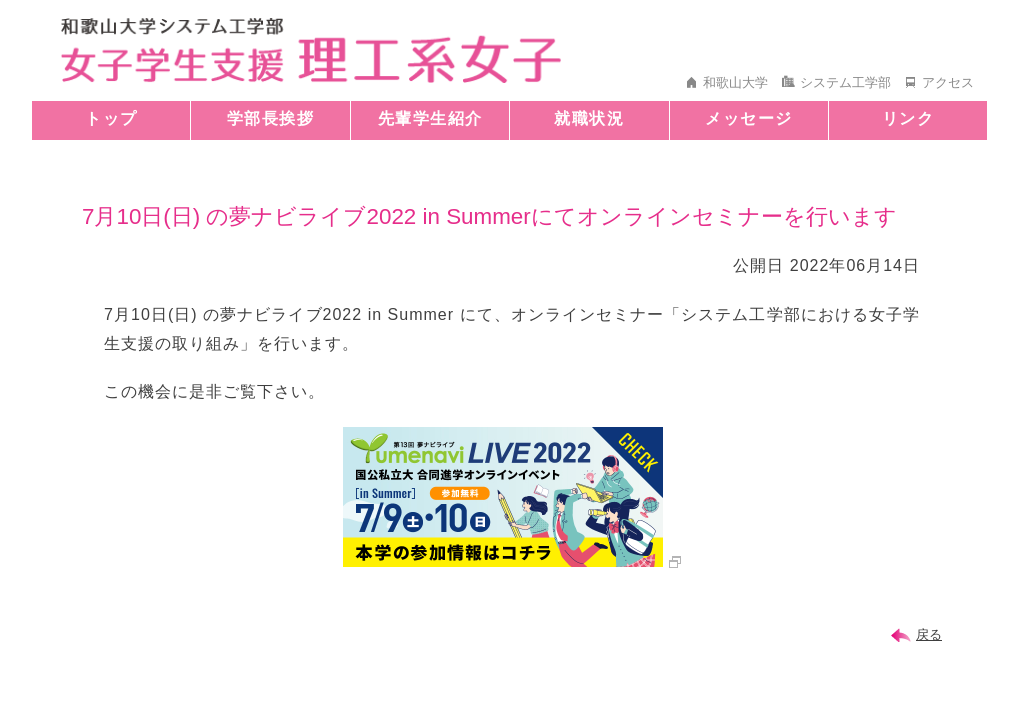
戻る (929, 634)
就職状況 (589, 118)
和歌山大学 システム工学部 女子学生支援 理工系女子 (311, 50)
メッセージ (749, 118)
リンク (908, 118)
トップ (111, 118)
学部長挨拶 (271, 118)
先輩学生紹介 (430, 118)
